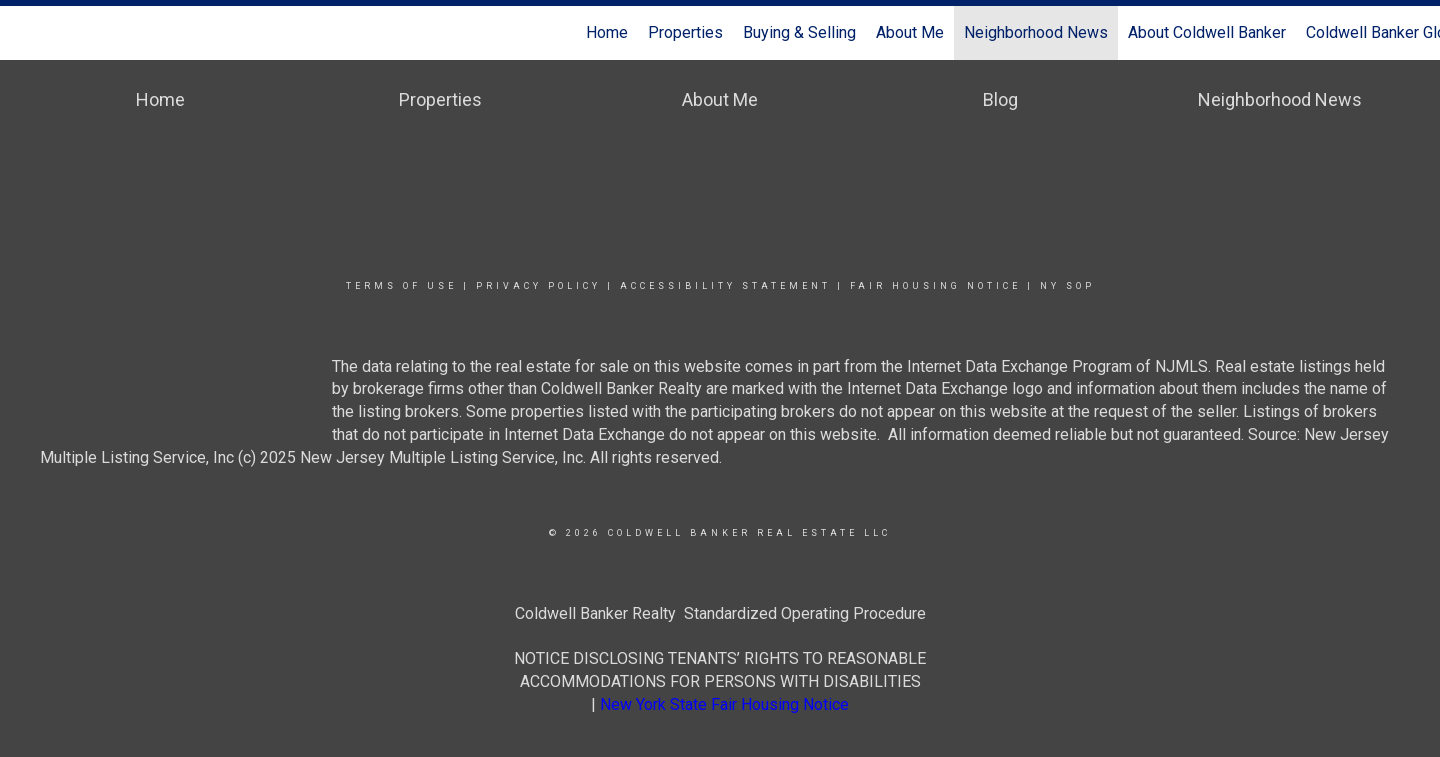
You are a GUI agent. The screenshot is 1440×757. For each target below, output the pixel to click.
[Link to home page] (25, 33)
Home (607, 32)
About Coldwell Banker (1207, 32)
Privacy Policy (538, 286)
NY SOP (1067, 286)
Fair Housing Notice (935, 286)
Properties (685, 32)
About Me (910, 32)
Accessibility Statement (725, 286)
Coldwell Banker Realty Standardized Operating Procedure (720, 613)
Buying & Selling (799, 32)
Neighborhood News (1036, 32)
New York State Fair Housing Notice (724, 704)
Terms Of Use (401, 286)
